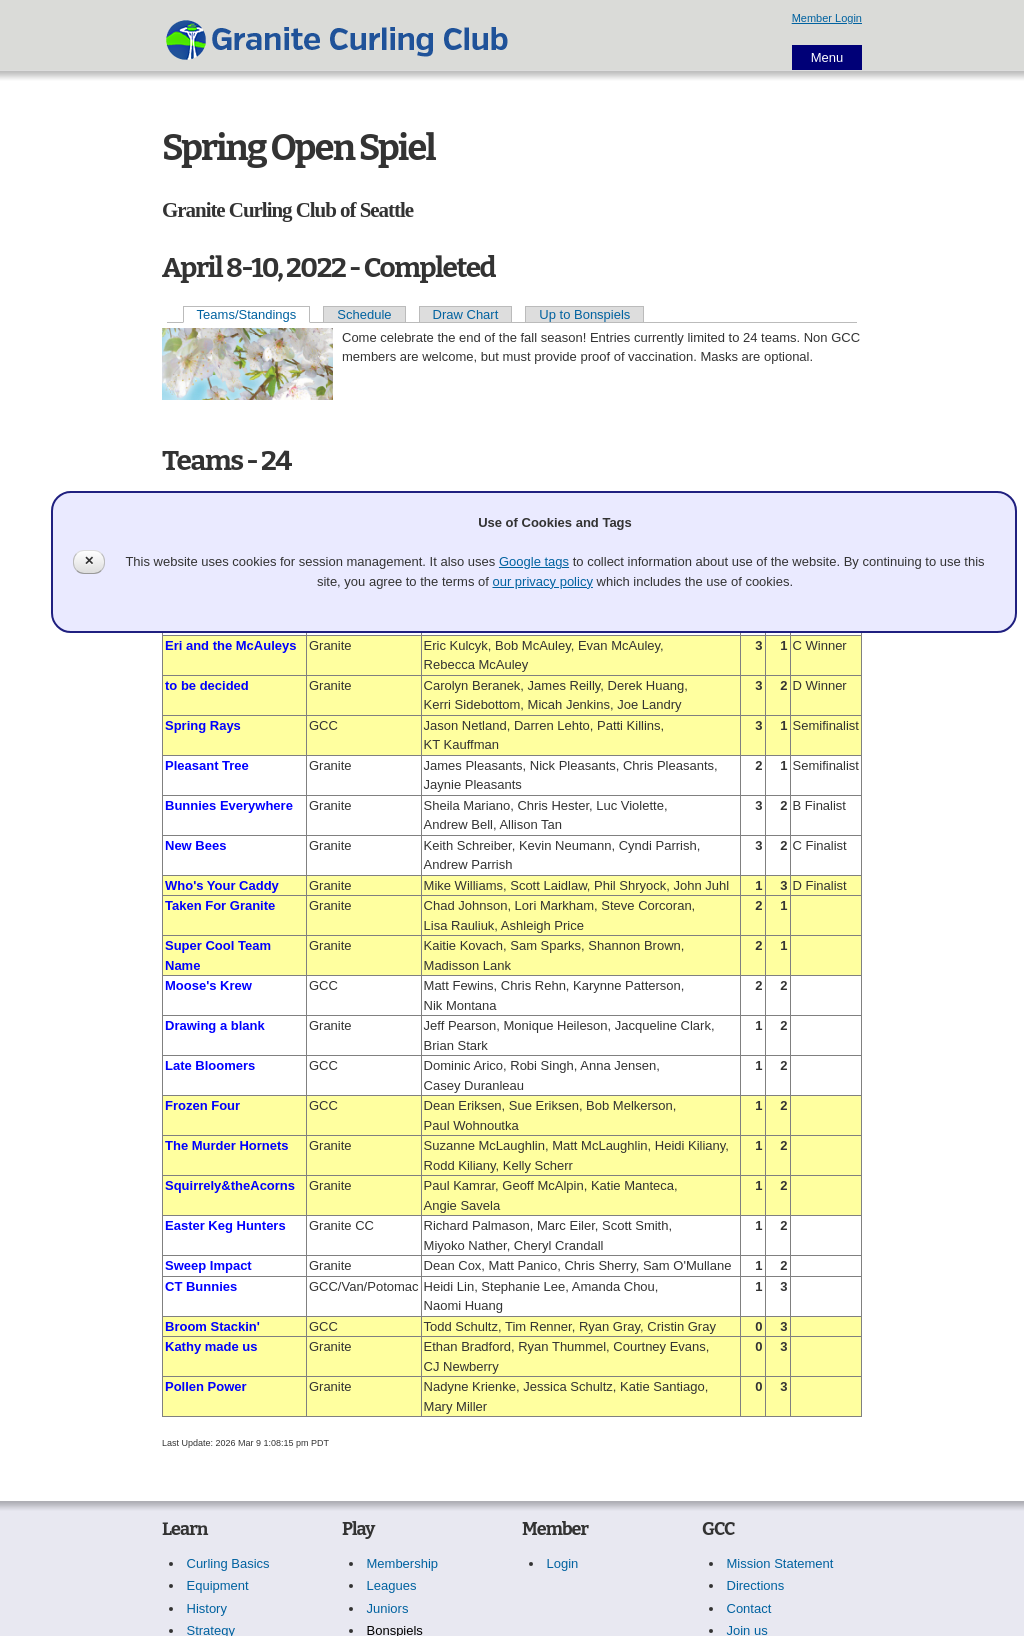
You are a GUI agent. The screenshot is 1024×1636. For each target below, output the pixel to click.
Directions (756, 1585)
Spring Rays (203, 725)
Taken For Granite (220, 905)
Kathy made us (211, 1346)
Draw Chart (466, 314)
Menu (827, 57)
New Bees (195, 845)
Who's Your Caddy (222, 885)
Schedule (364, 314)
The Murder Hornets (227, 1145)
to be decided (207, 685)
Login (563, 1563)
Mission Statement (780, 1563)
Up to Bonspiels (584, 314)
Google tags (534, 561)
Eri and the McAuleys (230, 645)
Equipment (218, 1585)
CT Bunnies (201, 1286)
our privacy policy (542, 581)
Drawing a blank (215, 1025)
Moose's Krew (208, 985)
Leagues (392, 1585)
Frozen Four (202, 1105)
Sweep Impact (208, 1265)
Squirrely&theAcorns (230, 1185)
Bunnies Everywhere (229, 805)
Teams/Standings (247, 314)
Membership (403, 1563)
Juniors (388, 1608)
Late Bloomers (210, 1065)
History (207, 1608)
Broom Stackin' (212, 1326)
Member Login (827, 18)
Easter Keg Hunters (225, 1225)
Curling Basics (228, 1563)
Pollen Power (206, 1386)
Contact (749, 1608)
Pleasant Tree (207, 765)
